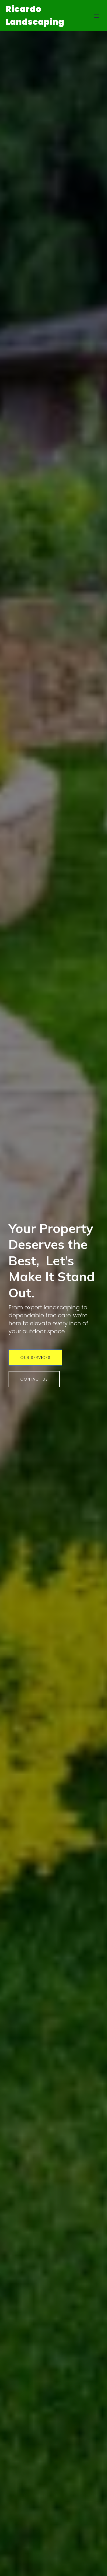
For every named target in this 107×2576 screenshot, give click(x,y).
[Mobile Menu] (96, 16)
